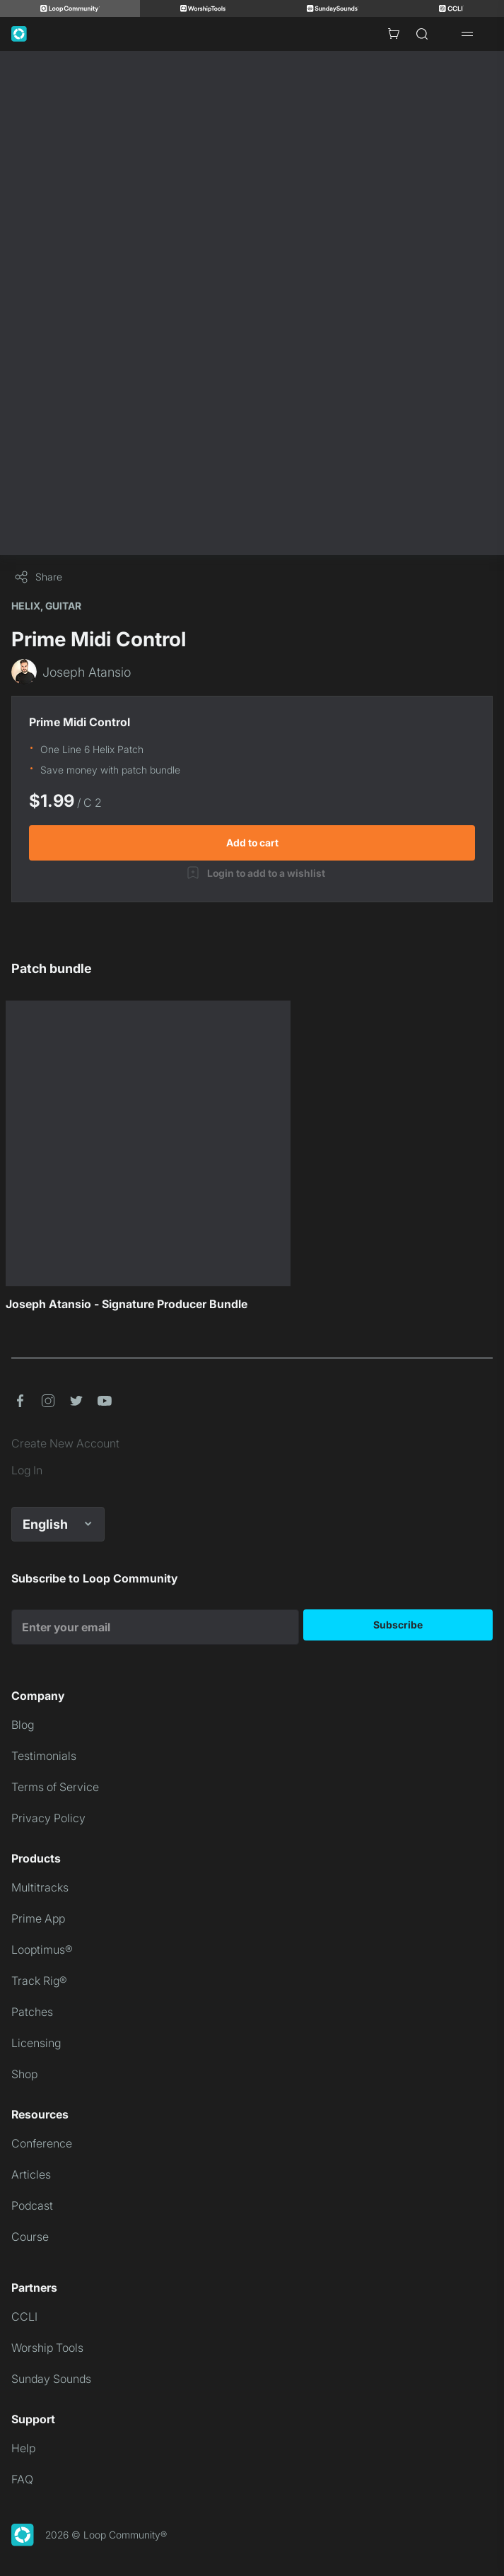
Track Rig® (39, 1981)
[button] (19, 1400)
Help (23, 2448)
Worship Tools (47, 2348)
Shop (24, 2074)
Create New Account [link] (65, 1443)
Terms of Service (55, 1787)
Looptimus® (42, 1949)
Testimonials (43, 1756)
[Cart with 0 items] (393, 33)
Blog (22, 1725)
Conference (41, 2143)
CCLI (24, 2316)
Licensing (36, 2043)
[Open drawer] (467, 33)
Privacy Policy (48, 1818)
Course (30, 2237)
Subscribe (398, 1625)
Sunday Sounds (51, 2379)
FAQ (22, 2479)
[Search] (422, 33)
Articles (31, 2174)
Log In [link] (26, 1470)
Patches (32, 2012)
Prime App (38, 1918)
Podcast (32, 2205)
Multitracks (40, 1887)
